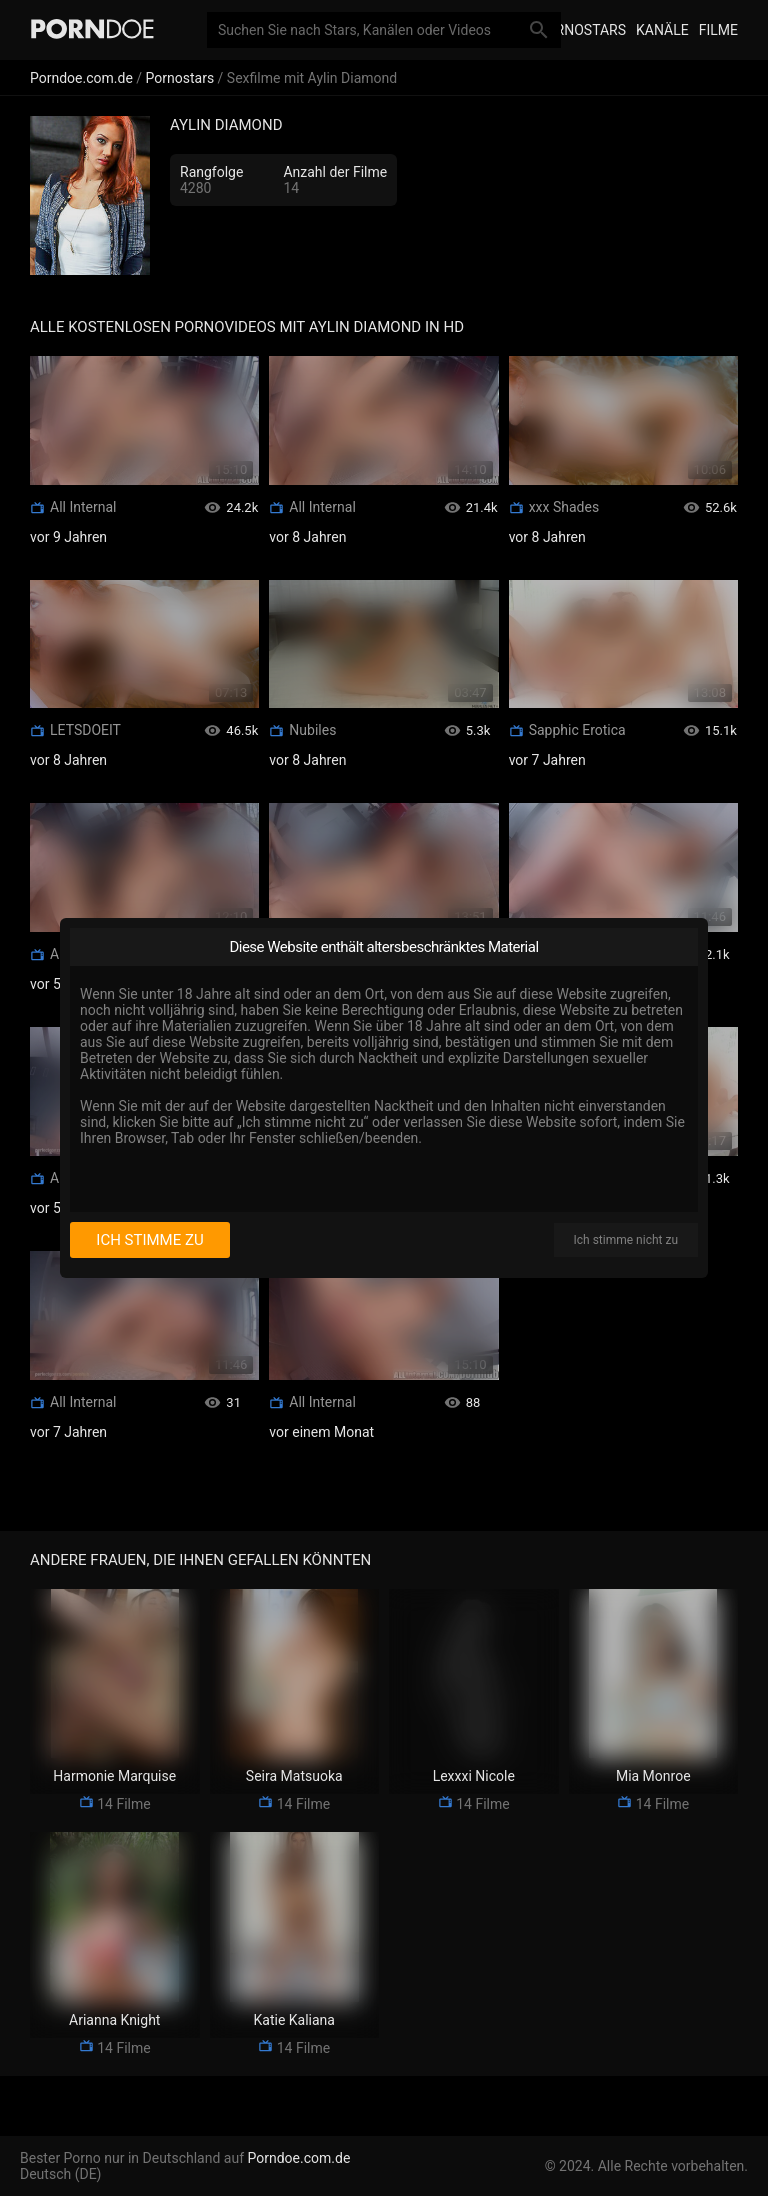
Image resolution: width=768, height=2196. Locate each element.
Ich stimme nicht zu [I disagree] (626, 1240)
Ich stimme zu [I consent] (149, 1240)
